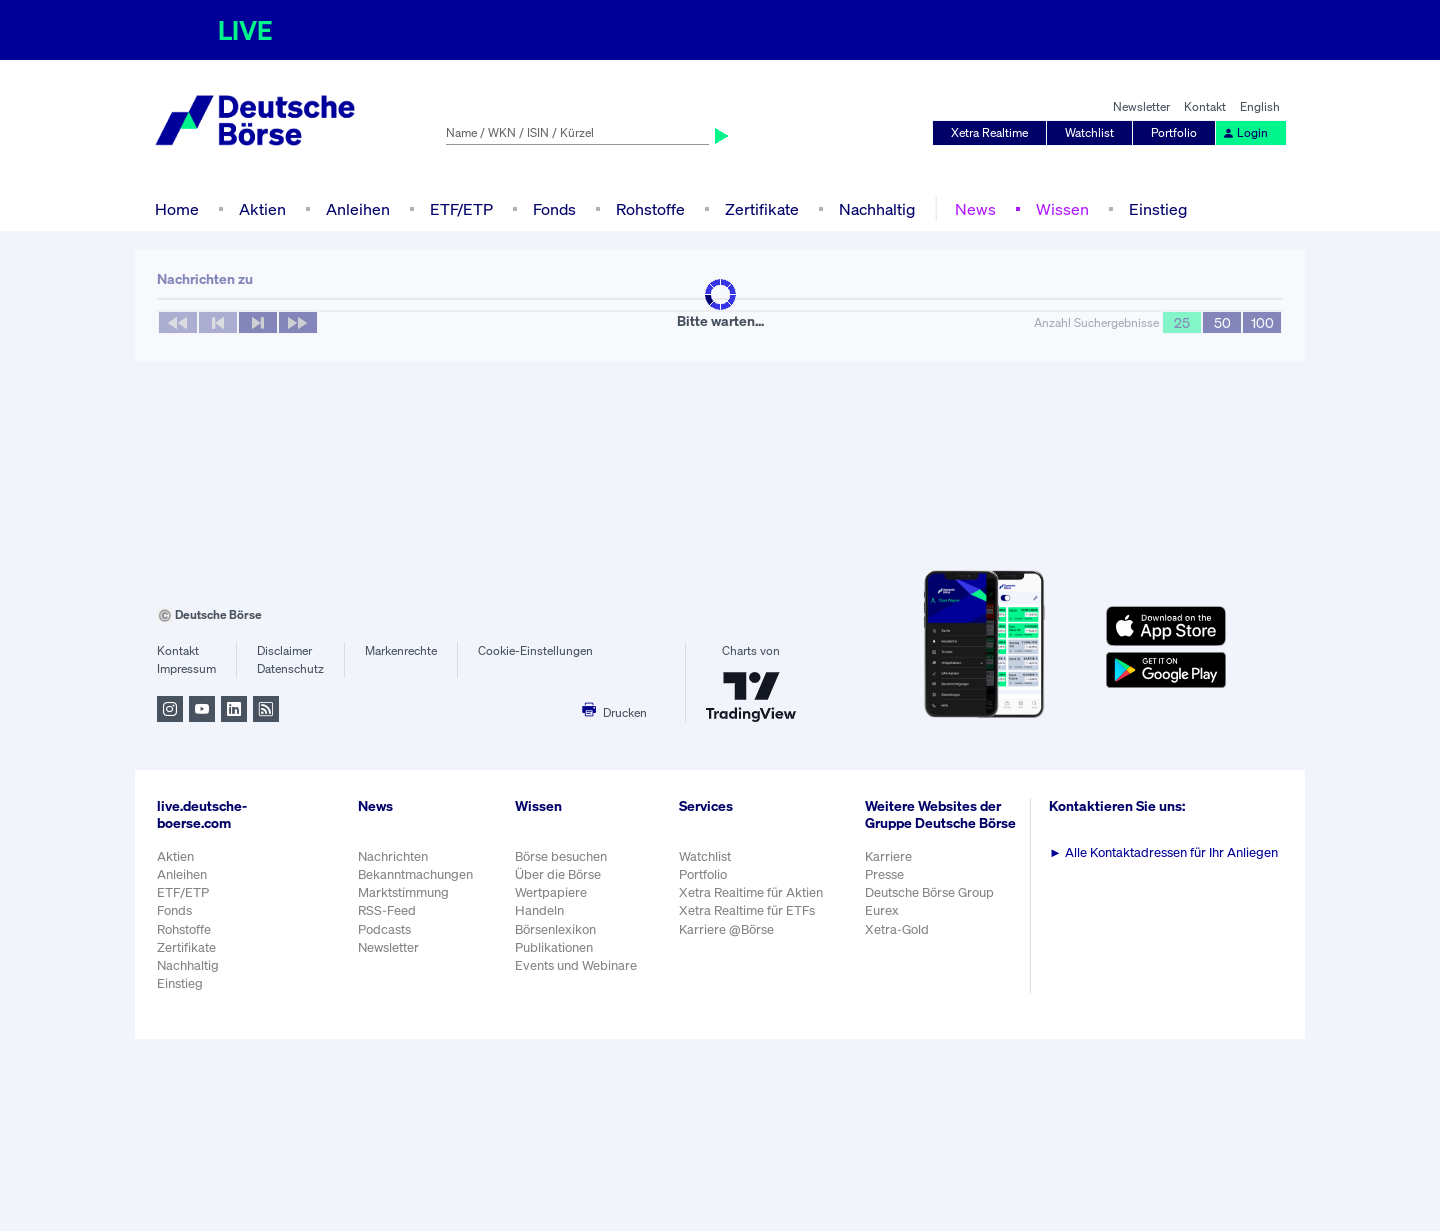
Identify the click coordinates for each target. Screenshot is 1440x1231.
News (975, 209)
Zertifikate (762, 209)
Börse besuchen (561, 856)
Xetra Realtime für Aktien (751, 892)
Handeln (539, 910)
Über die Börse (558, 874)
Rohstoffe (650, 209)
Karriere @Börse (726, 929)
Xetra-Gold (897, 929)
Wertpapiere (551, 892)
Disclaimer (284, 650)
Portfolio (1174, 132)
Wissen (1062, 209)
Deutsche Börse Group (929, 892)
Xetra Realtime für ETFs (747, 910)
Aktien (262, 209)
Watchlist (1089, 132)
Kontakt (1205, 106)
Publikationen (554, 947)
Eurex (882, 910)
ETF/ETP (461, 209)
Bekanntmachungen (415, 874)
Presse (884, 874)
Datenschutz (290, 668)
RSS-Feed (387, 910)
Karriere (888, 856)
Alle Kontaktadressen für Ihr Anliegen (1163, 852)
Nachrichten (393, 856)
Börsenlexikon (555, 929)
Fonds (554, 209)
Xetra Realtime (989, 132)
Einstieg (1158, 209)
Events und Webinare (576, 965)
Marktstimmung (403, 892)
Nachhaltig (877, 209)
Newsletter (1141, 106)
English (1260, 106)
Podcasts (384, 929)
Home (177, 209)
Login (1245, 132)
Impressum (186, 668)
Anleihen (358, 209)
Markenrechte (401, 650)
